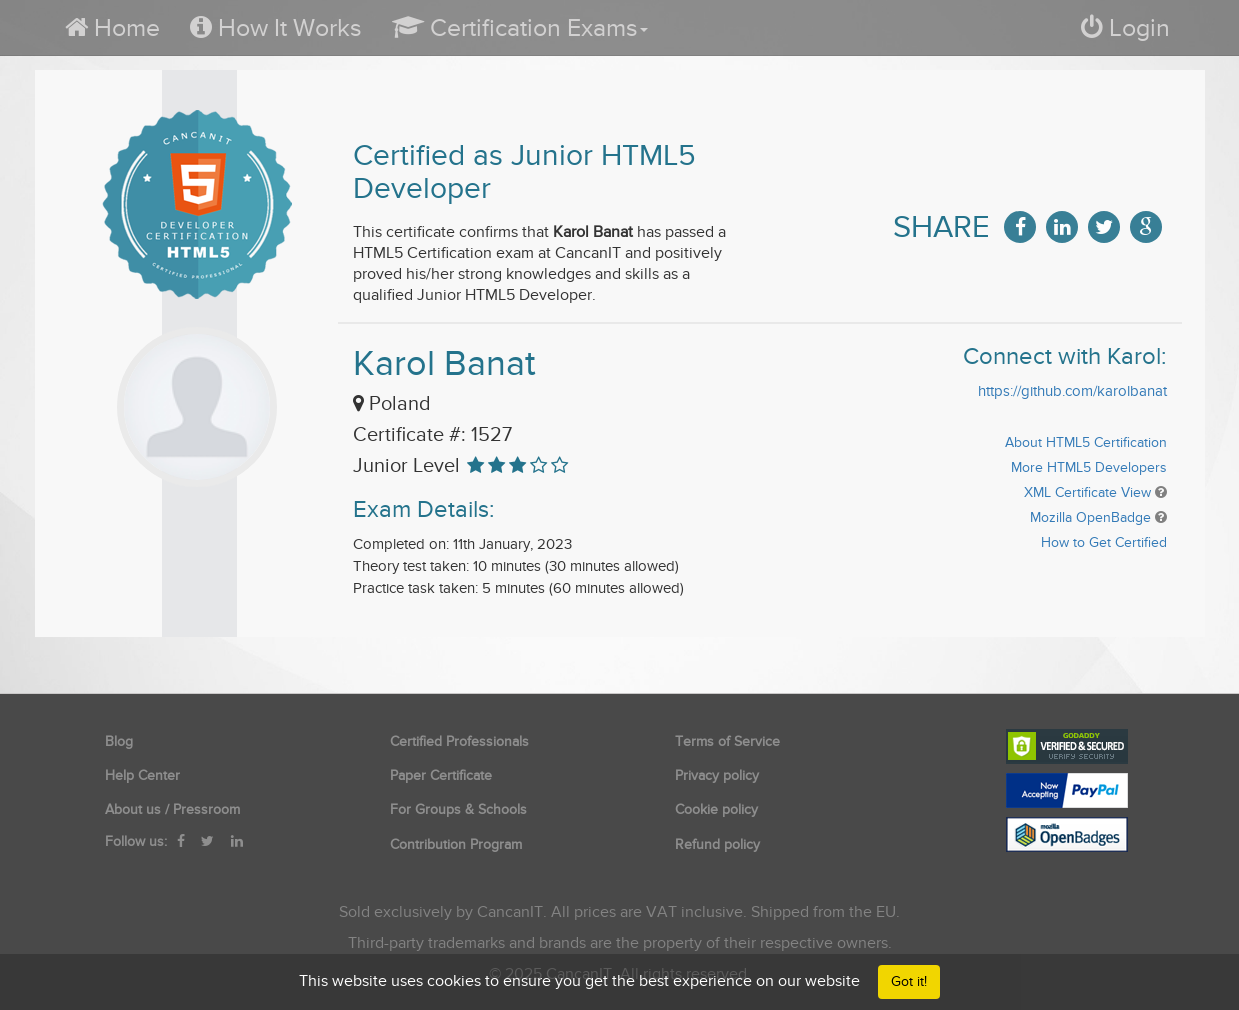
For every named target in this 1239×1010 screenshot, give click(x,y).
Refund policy (717, 844)
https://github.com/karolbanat (1072, 391)
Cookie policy (716, 809)
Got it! (909, 981)
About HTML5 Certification (1086, 442)
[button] (520, 27)
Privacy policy (717, 775)
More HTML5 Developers (1089, 467)
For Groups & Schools (458, 809)
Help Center (142, 775)
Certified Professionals (459, 741)
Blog (119, 741)
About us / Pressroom (172, 809)
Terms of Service (727, 741)
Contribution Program (456, 844)
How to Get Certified (1104, 542)
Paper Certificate (441, 775)
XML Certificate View (1087, 492)
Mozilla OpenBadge (1090, 517)
